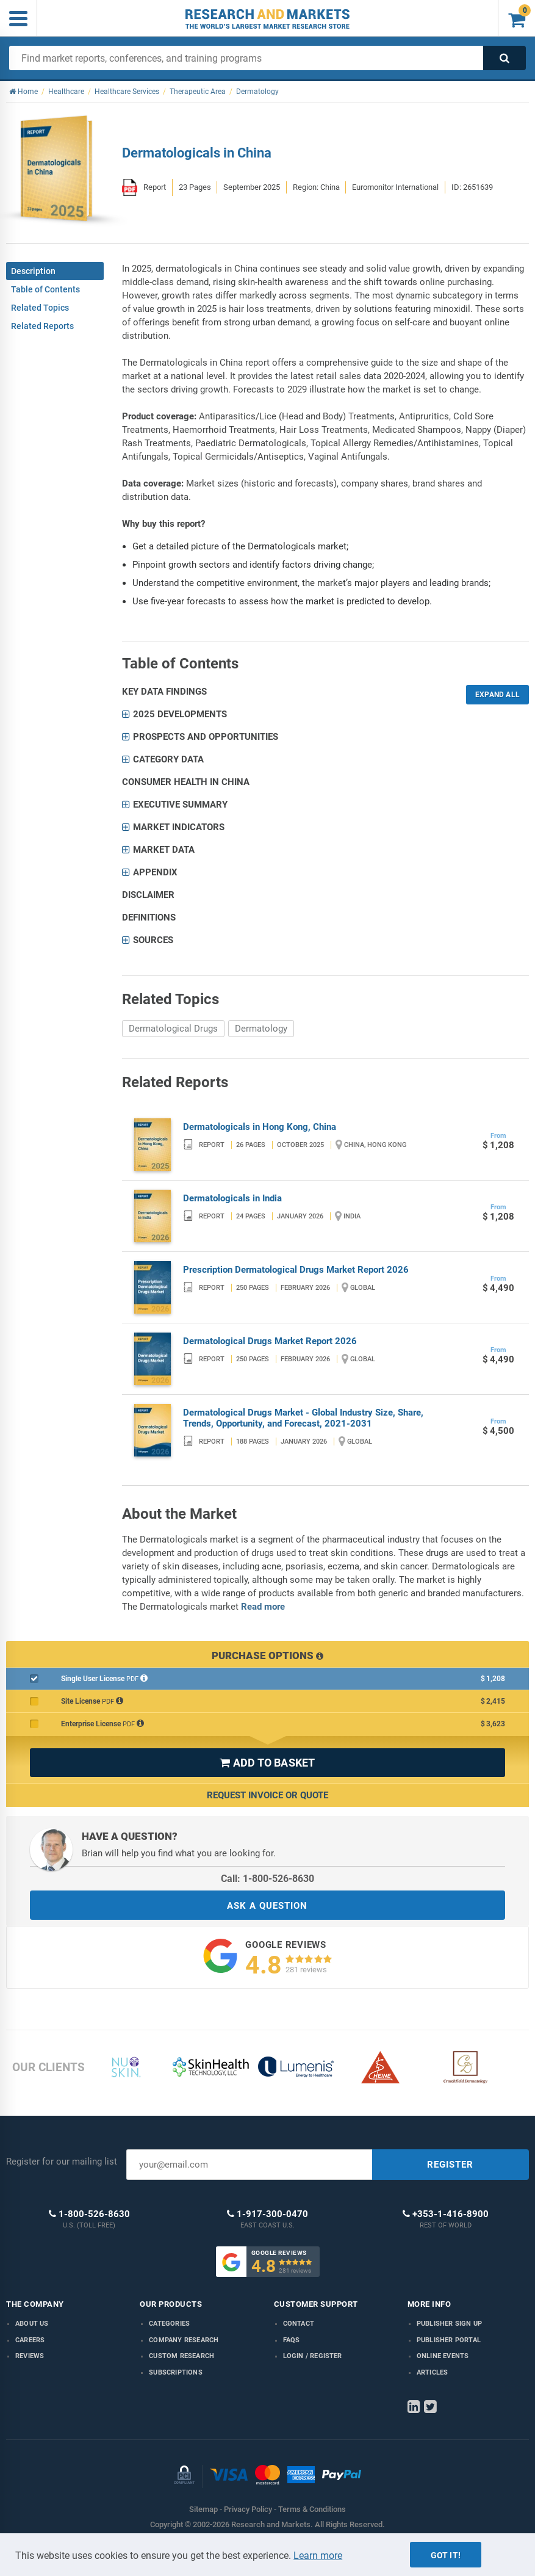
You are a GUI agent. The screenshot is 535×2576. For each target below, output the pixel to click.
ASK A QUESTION (267, 1905)
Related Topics (40, 308)
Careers (30, 2340)
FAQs (291, 2340)
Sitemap (203, 2509)
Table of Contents (45, 289)
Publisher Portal (449, 2340)
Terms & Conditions (312, 2509)
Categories (169, 2324)
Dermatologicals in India (232, 1198)
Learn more (317, 2555)
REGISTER (450, 2164)
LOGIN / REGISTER (312, 2356)
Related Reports (42, 326)
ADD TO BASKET (267, 1762)
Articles (432, 2372)
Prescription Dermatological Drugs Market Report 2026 (296, 1269)
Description (33, 271)
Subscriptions (176, 2372)
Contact (298, 2324)
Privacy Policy (248, 2509)
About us (32, 2324)
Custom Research (181, 2356)
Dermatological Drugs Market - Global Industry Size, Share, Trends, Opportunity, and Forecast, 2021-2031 (303, 1418)
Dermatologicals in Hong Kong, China (259, 1126)
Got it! (446, 2555)
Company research (183, 2340)
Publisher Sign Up (449, 2324)
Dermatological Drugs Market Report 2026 (270, 1341)
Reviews (29, 2356)
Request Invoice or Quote (267, 1795)
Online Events (443, 2356)
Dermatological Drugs (173, 1028)
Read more (263, 1606)
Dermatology (261, 1028)
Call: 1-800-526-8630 (267, 1878)
